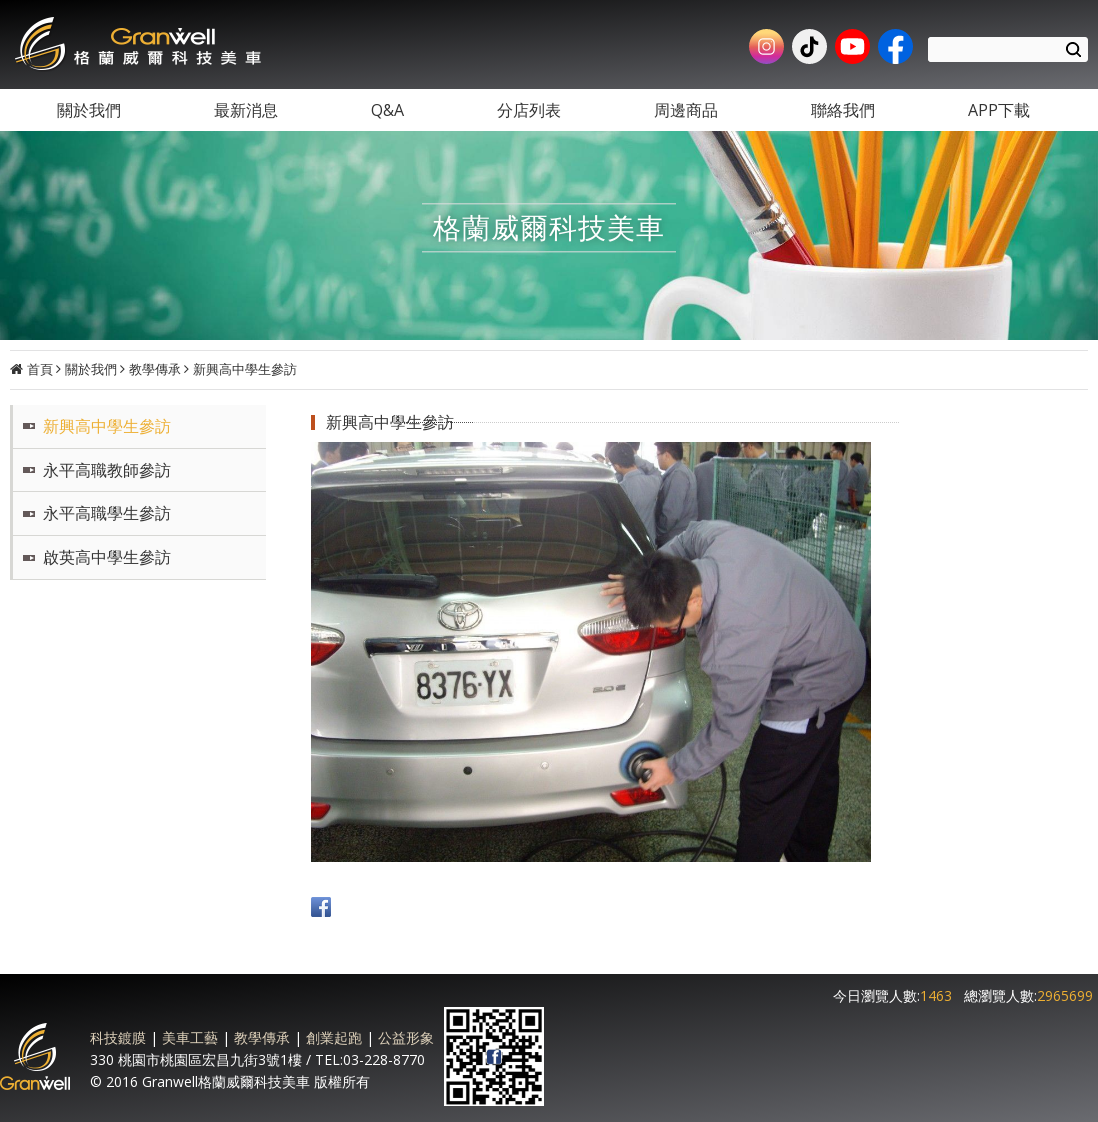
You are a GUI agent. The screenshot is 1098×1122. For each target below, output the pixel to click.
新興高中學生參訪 (245, 369)
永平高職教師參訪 (107, 470)
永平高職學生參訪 (107, 513)
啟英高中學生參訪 (107, 557)
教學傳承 (155, 369)
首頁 (40, 369)
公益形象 (406, 1037)
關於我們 (91, 369)
